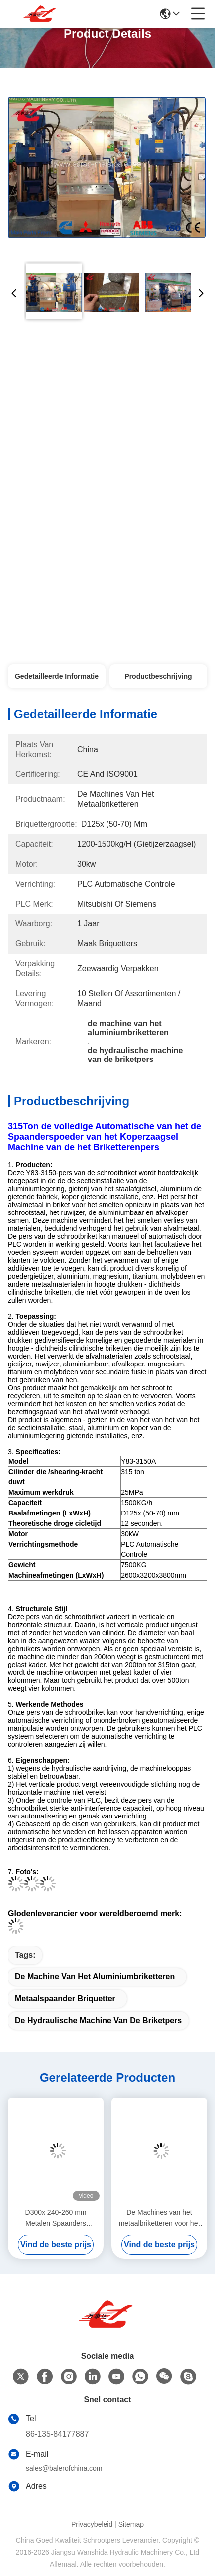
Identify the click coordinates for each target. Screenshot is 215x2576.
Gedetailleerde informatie (57, 676)
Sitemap (131, 2524)
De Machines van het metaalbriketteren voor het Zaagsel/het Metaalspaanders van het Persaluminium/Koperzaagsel (159, 2218)
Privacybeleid (91, 2524)
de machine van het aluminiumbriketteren (95, 1976)
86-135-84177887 (57, 2434)
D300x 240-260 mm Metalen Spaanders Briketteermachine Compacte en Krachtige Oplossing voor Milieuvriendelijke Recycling (55, 2218)
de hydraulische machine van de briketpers (98, 2020)
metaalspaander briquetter (65, 1998)
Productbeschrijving (158, 676)
